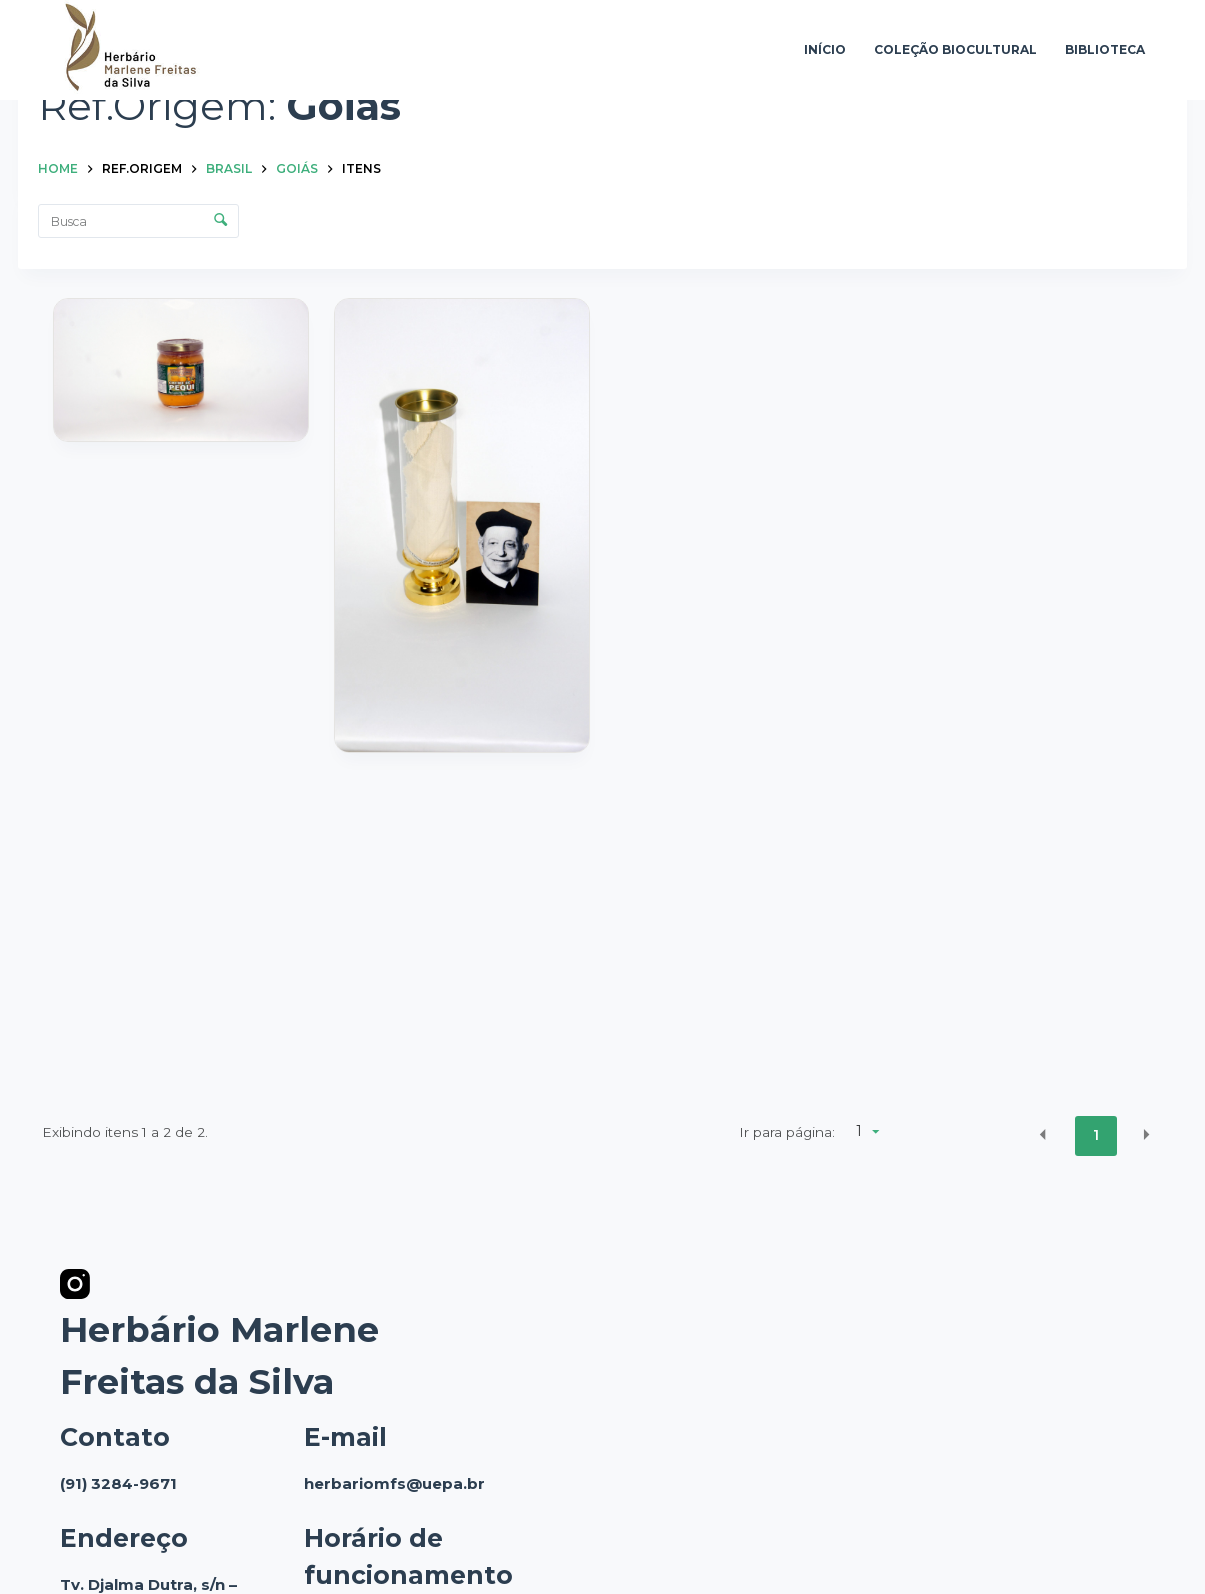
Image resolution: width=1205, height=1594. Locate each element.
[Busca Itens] (138, 221)
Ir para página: (787, 1132)
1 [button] (1096, 1135)
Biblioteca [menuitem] (1105, 49)
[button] (1043, 1134)
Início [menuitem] (825, 49)
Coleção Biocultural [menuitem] (955, 49)
